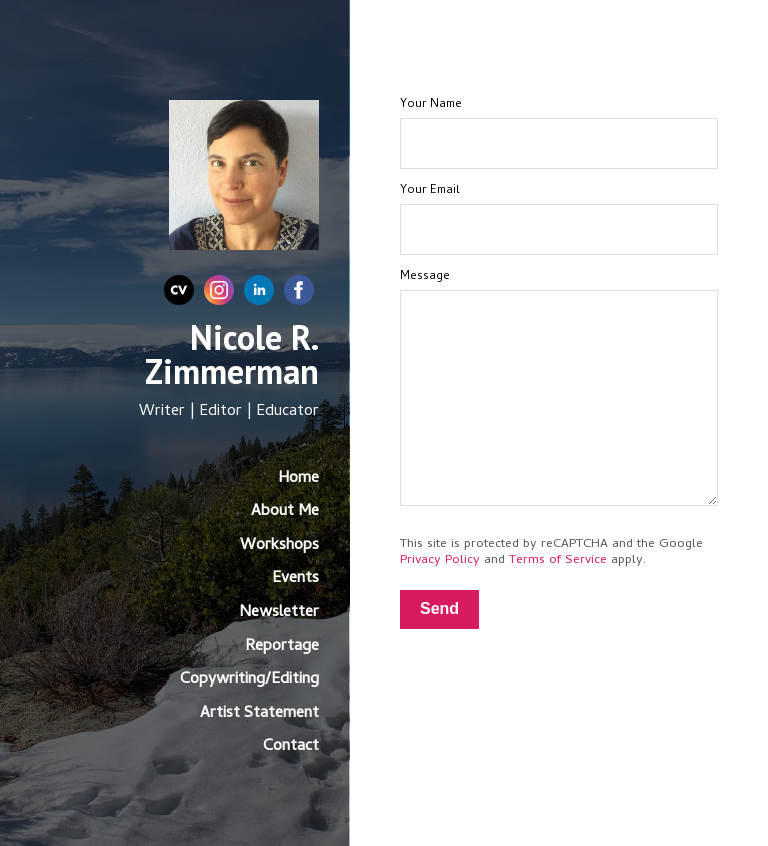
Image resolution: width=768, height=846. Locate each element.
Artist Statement (259, 714)
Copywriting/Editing (249, 680)
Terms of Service (558, 560)
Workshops (279, 546)
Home (298, 479)
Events (295, 579)
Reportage (282, 647)
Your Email (430, 191)
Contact (291, 747)
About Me (285, 512)
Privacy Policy (440, 560)
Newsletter (279, 613)
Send (439, 608)
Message (425, 277)
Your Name (431, 105)
